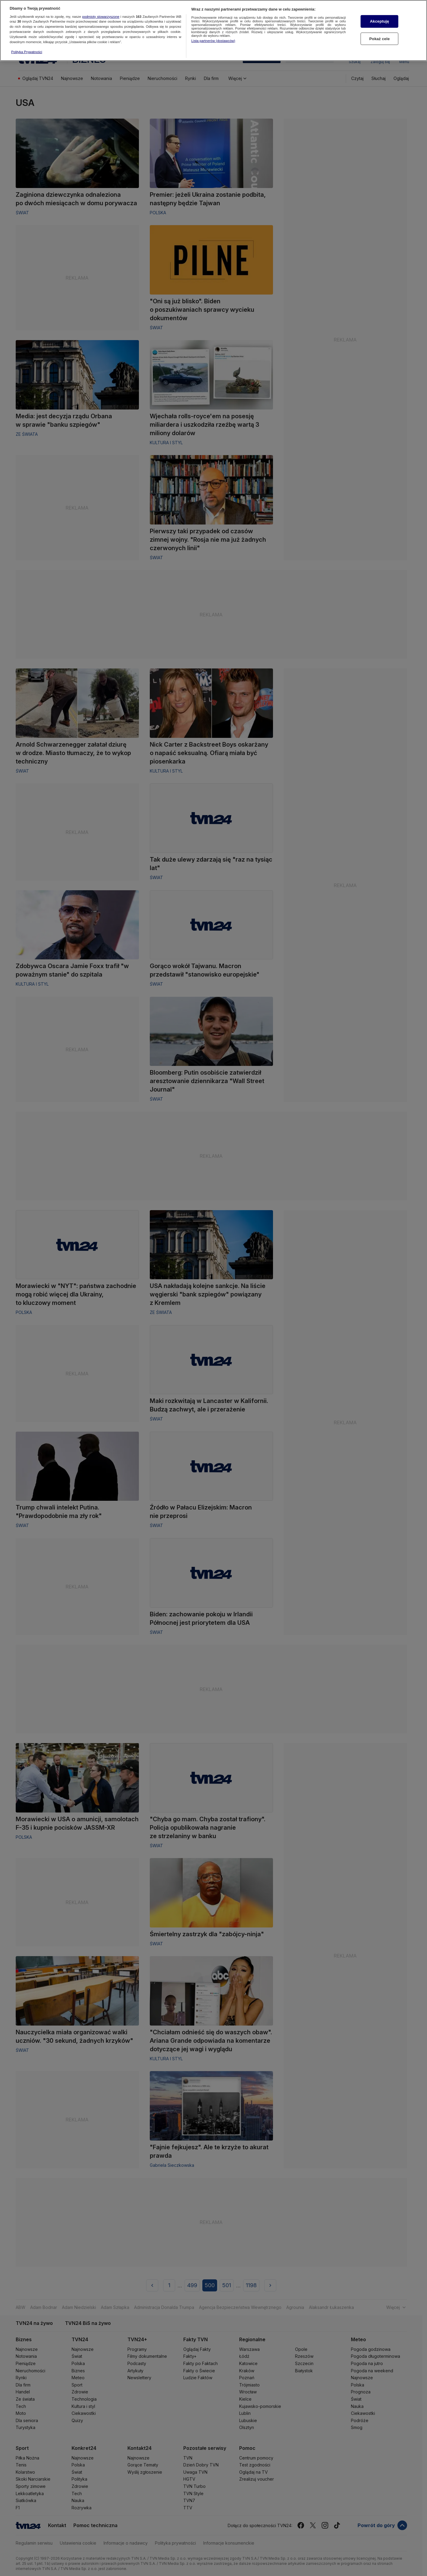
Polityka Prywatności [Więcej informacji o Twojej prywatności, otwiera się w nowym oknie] (26, 49)
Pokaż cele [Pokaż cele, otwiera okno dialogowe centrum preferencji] (379, 36)
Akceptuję (379, 19)
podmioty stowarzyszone (100, 14)
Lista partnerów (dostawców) (213, 38)
